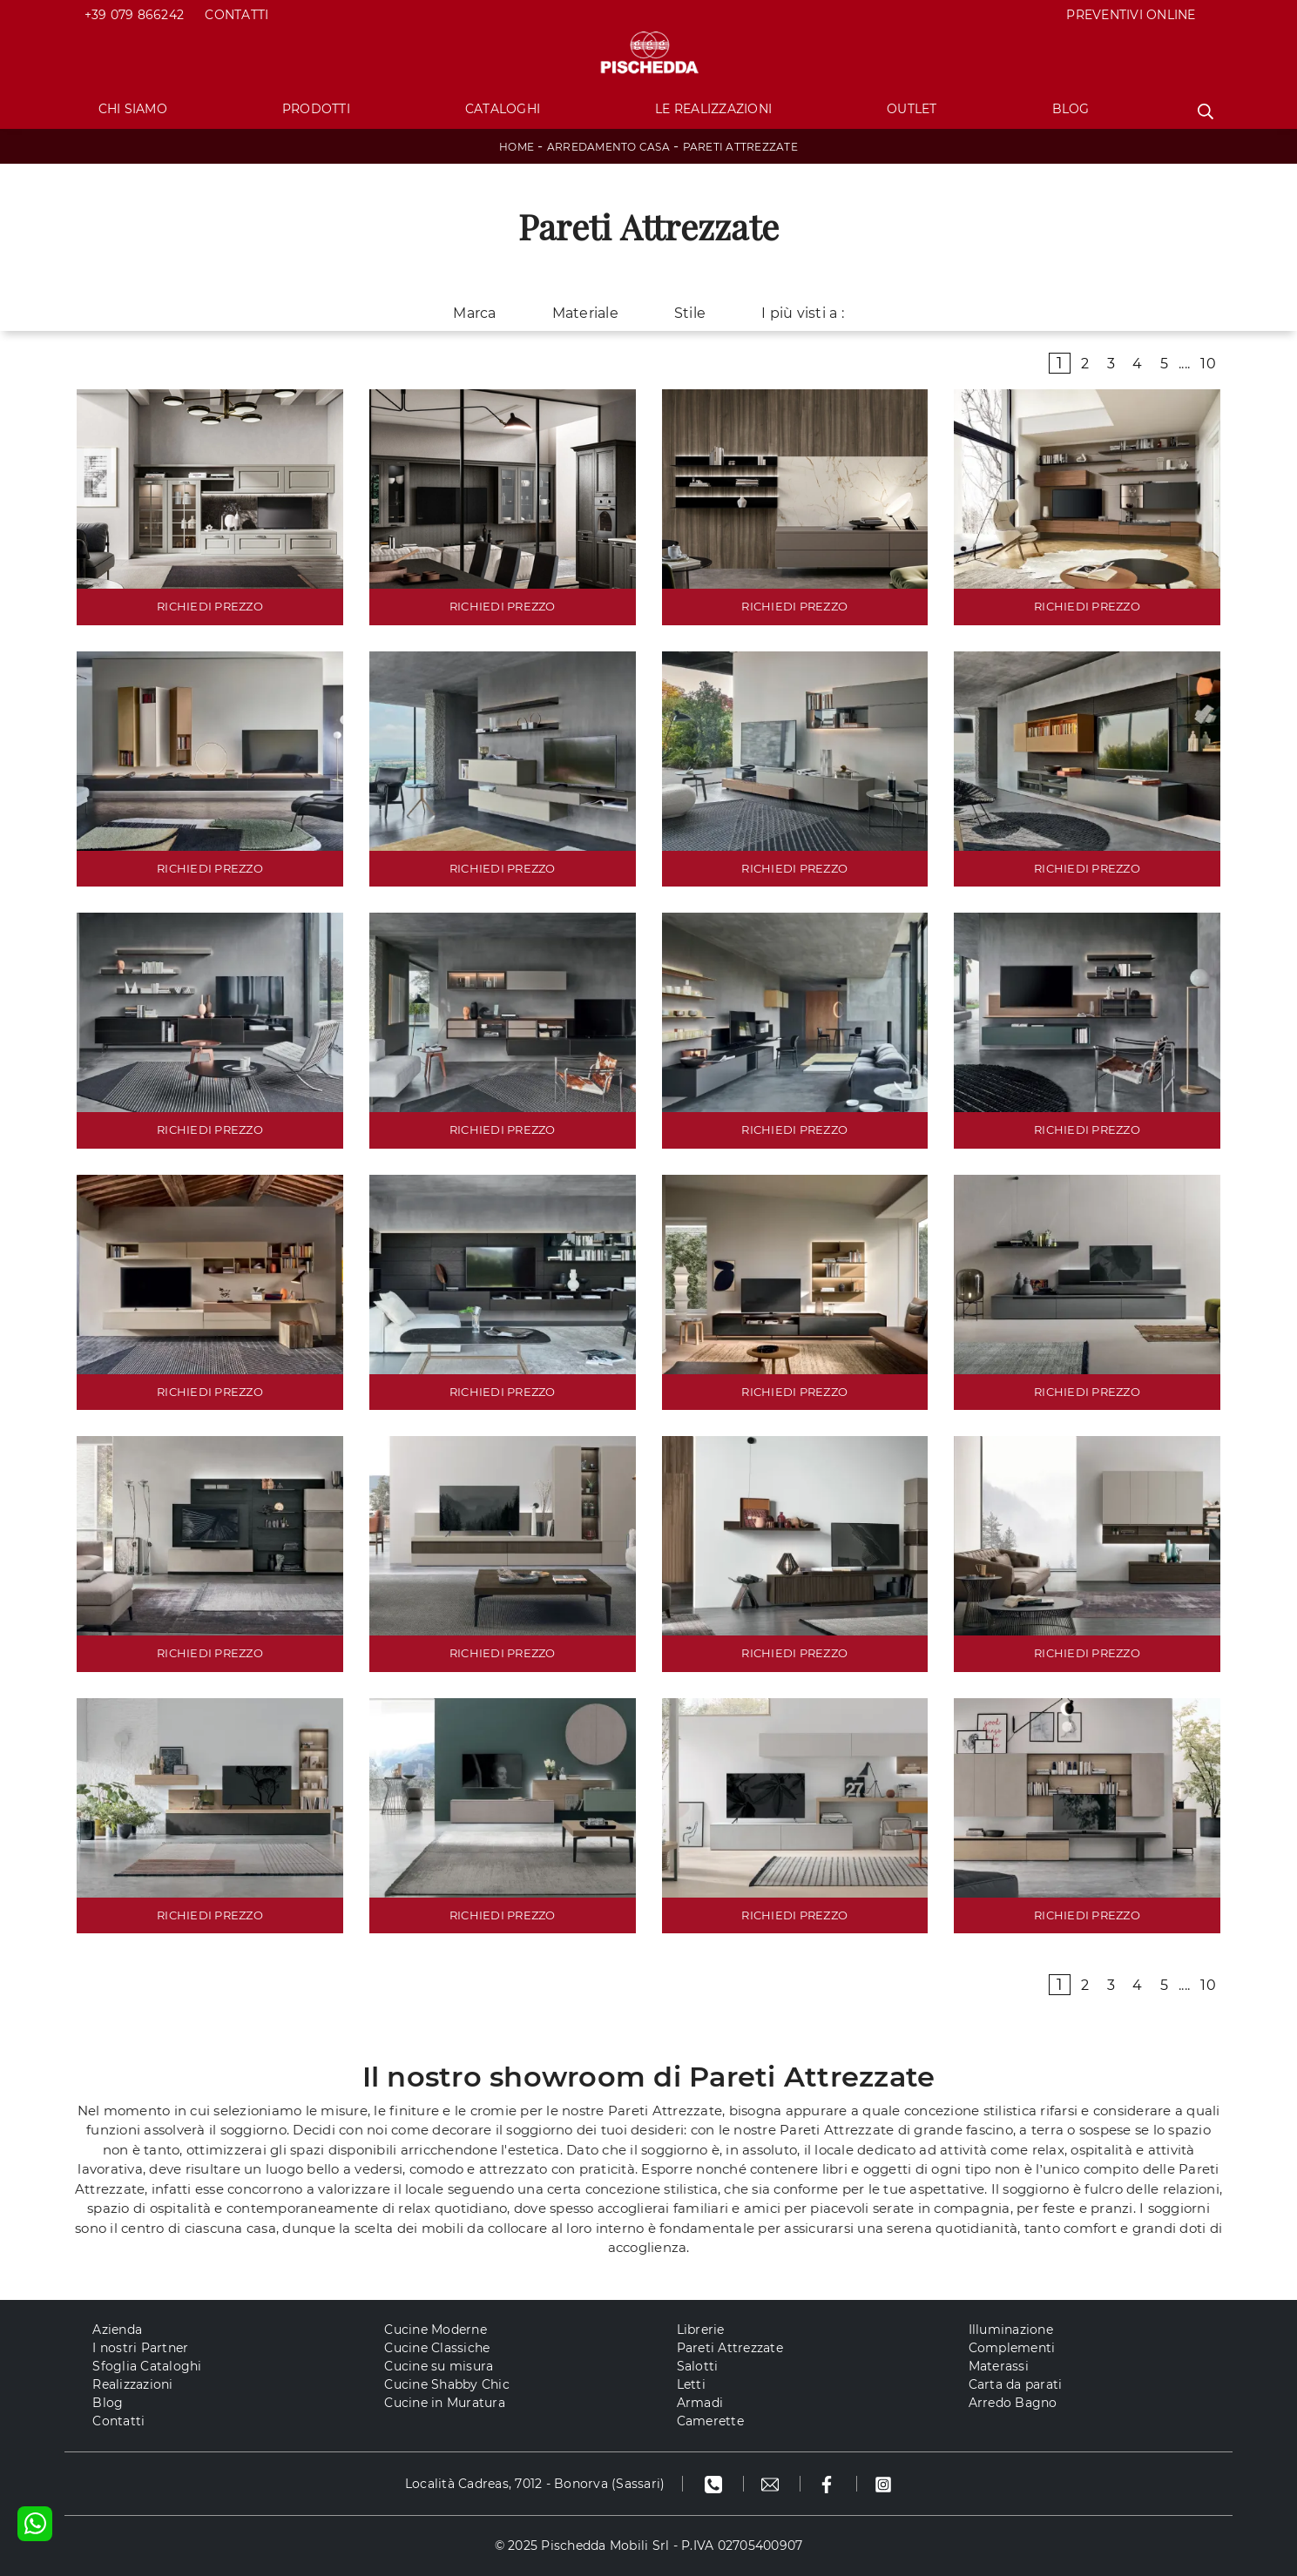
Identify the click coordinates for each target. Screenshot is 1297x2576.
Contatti (236, 15)
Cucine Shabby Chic (447, 2384)
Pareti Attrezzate (740, 146)
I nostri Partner (140, 2348)
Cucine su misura (438, 2366)
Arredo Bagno (1013, 2403)
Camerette (710, 2421)
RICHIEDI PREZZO (210, 606)
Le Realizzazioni (713, 109)
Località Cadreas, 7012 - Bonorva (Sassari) (535, 2484)
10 (1208, 363)
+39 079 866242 (134, 15)
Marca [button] (474, 313)
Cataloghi (502, 109)
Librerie (701, 2329)
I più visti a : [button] (802, 313)
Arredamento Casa (608, 146)
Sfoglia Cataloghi (146, 2366)
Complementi (1012, 2348)
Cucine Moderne (435, 2329)
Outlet (912, 109)
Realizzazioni (132, 2384)
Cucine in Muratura (444, 2403)
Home (516, 146)
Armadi (700, 2403)
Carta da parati (1016, 2384)
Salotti (698, 2366)
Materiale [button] (585, 313)
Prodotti (316, 109)
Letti (691, 2384)
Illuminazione (1011, 2329)
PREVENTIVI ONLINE (1130, 15)
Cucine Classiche (437, 2348)
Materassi (999, 2366)
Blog (1071, 109)
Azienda (117, 2329)
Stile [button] (690, 313)
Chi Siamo (132, 109)
